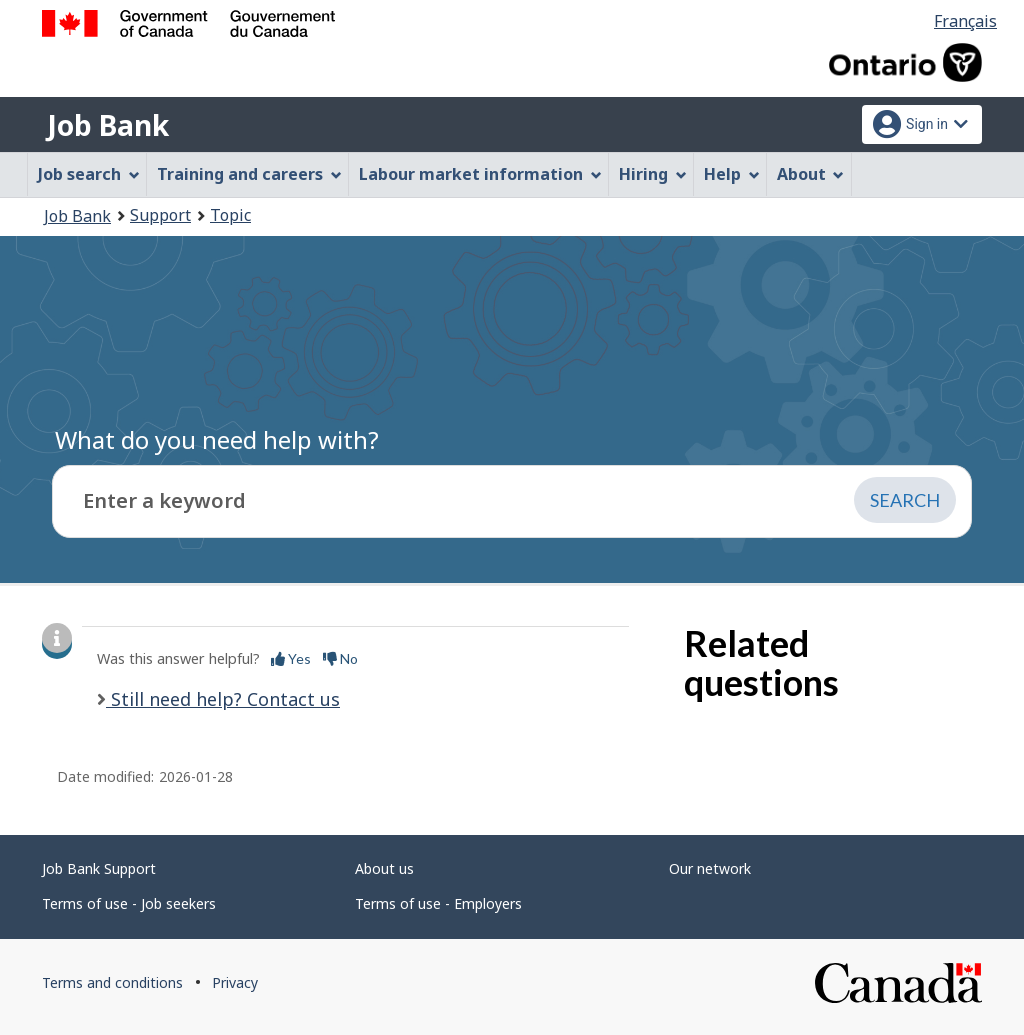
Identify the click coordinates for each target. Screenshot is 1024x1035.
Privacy (235, 982)
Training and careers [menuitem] (249, 174)
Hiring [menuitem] (653, 174)
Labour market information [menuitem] (480, 174)
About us (384, 868)
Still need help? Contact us (223, 699)
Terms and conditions (112, 982)
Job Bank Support (99, 868)
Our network (710, 868)
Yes (291, 658)
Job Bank (108, 125)
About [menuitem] (811, 174)
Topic (230, 215)
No (340, 658)
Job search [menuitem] (89, 174)
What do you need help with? (217, 439)
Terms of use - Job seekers (129, 903)
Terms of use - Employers (438, 903)
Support (160, 215)
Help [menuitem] (732, 174)
